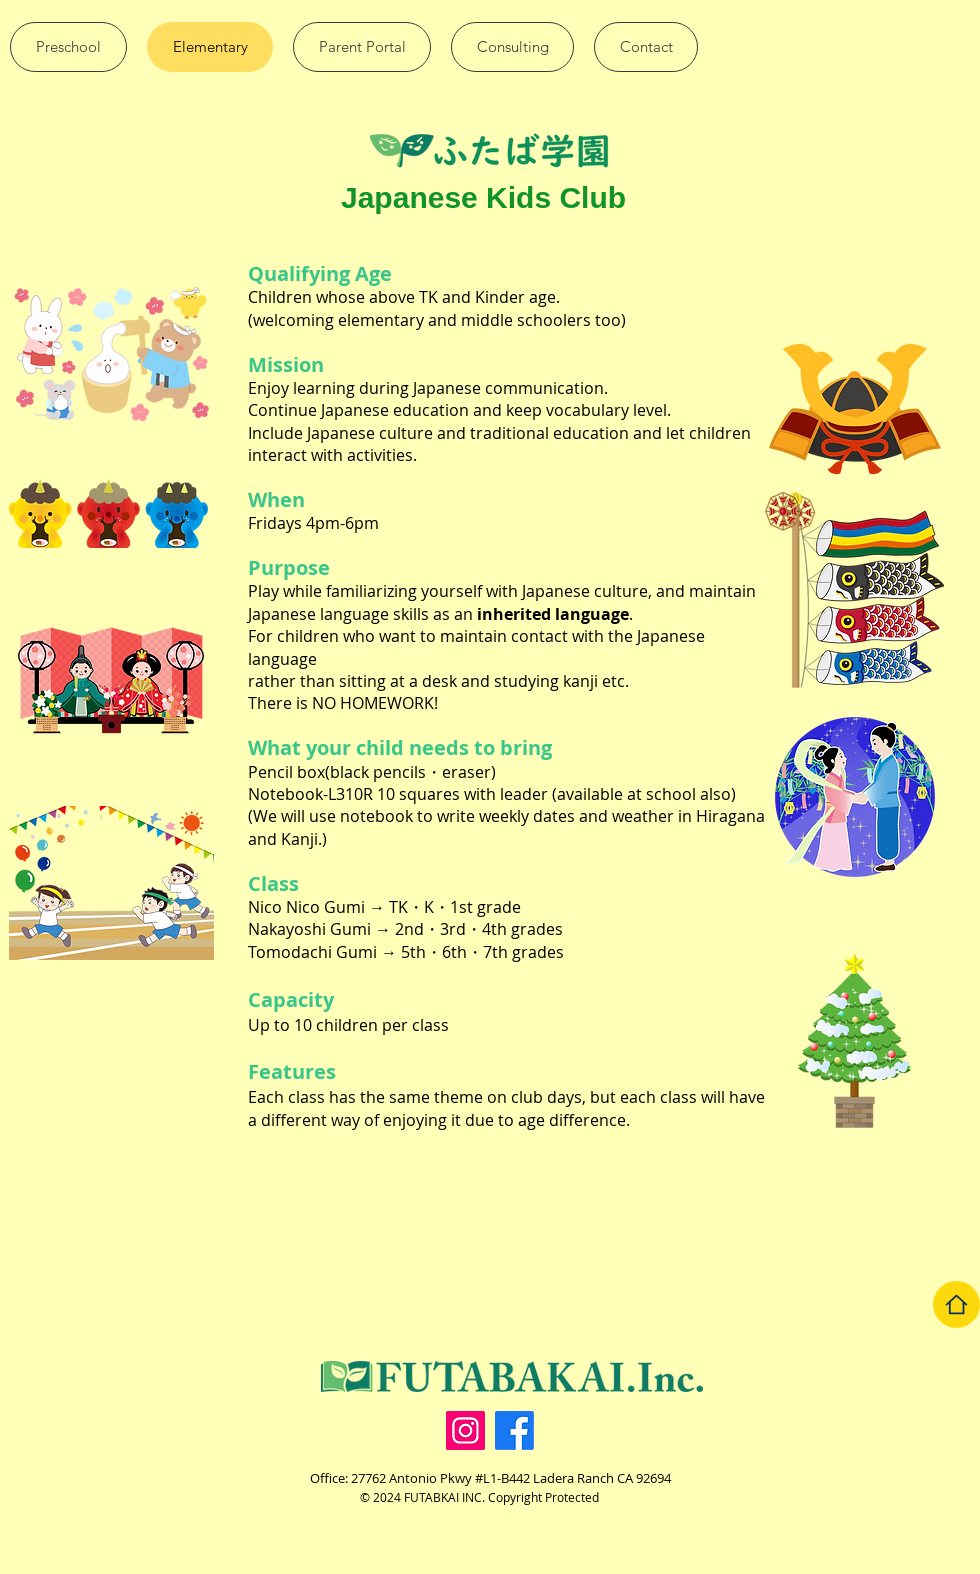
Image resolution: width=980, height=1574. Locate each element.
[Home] (956, 1304)
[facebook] (514, 1430)
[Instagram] (465, 1430)
